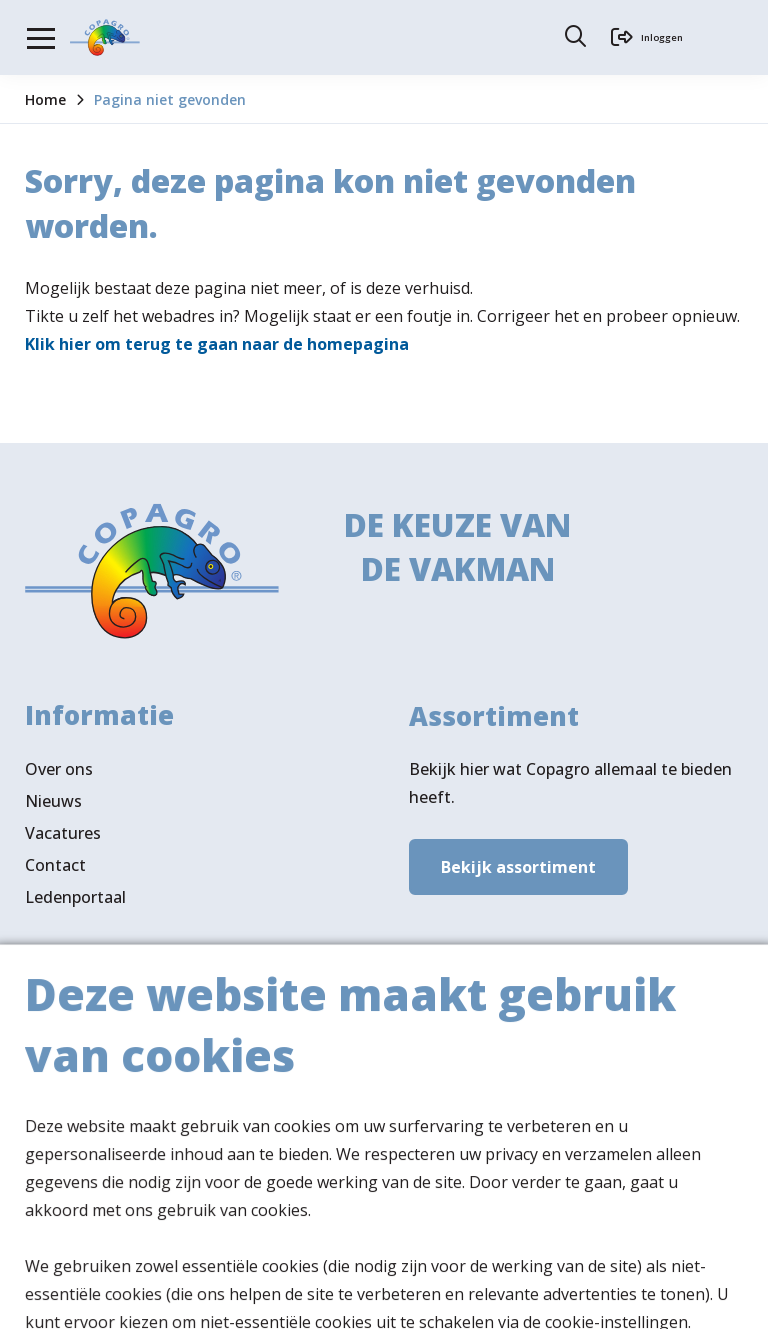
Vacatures (63, 842)
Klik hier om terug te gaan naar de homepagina (217, 344)
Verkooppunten (119, 1095)
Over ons (59, 778)
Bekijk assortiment (518, 872)
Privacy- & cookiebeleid (320, 1295)
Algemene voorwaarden (114, 1295)
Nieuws (53, 810)
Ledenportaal (75, 906)
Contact (55, 874)
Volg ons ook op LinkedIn (121, 1165)
